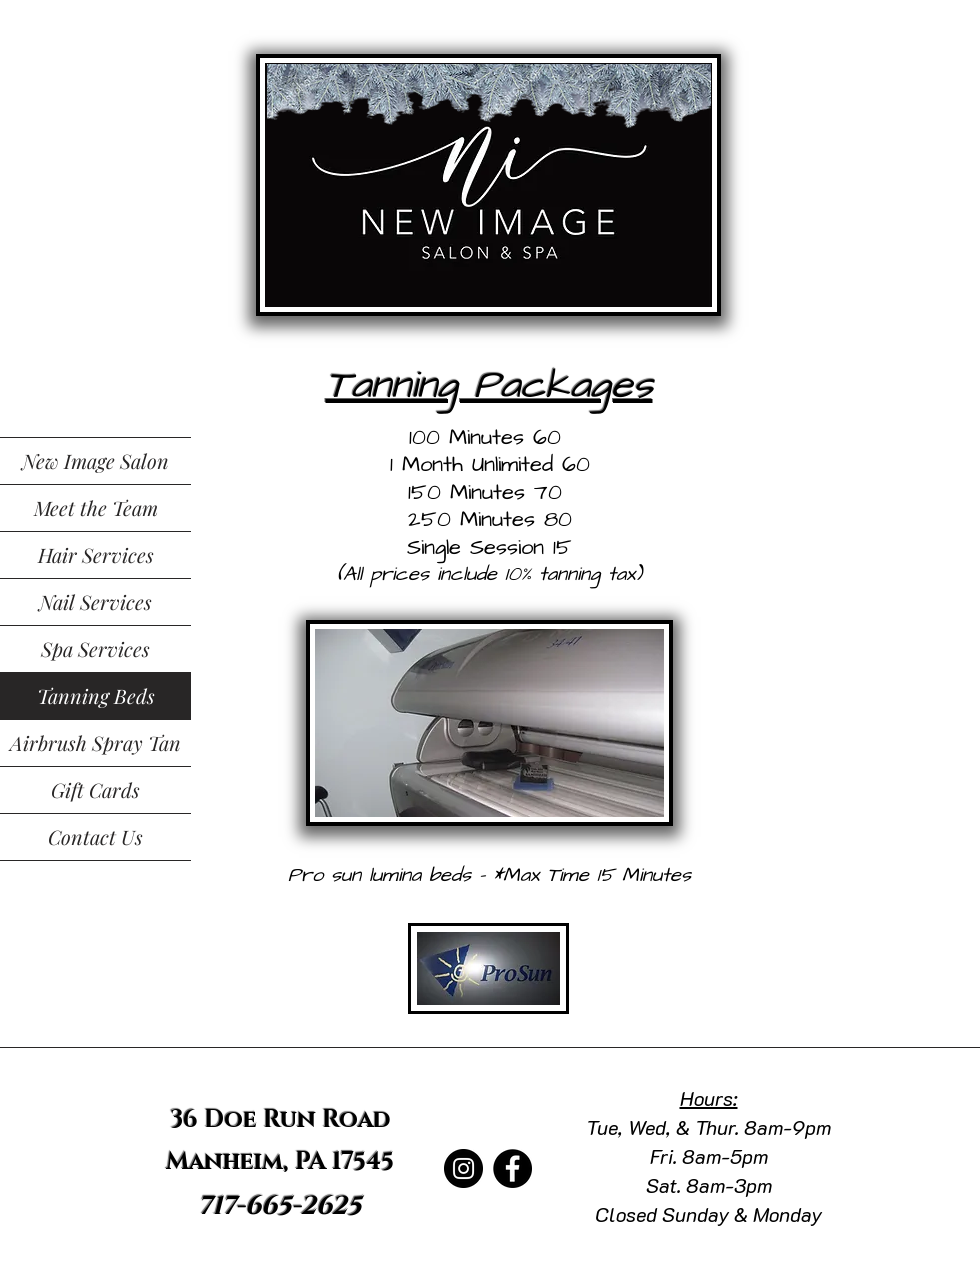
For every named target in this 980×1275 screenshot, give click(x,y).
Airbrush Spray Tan (95, 742)
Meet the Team (96, 507)
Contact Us (95, 836)
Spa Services (95, 648)
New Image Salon (95, 460)
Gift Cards (95, 789)
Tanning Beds (96, 695)
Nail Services (95, 601)
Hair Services (96, 554)
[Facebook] (512, 1168)
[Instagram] (463, 1168)
